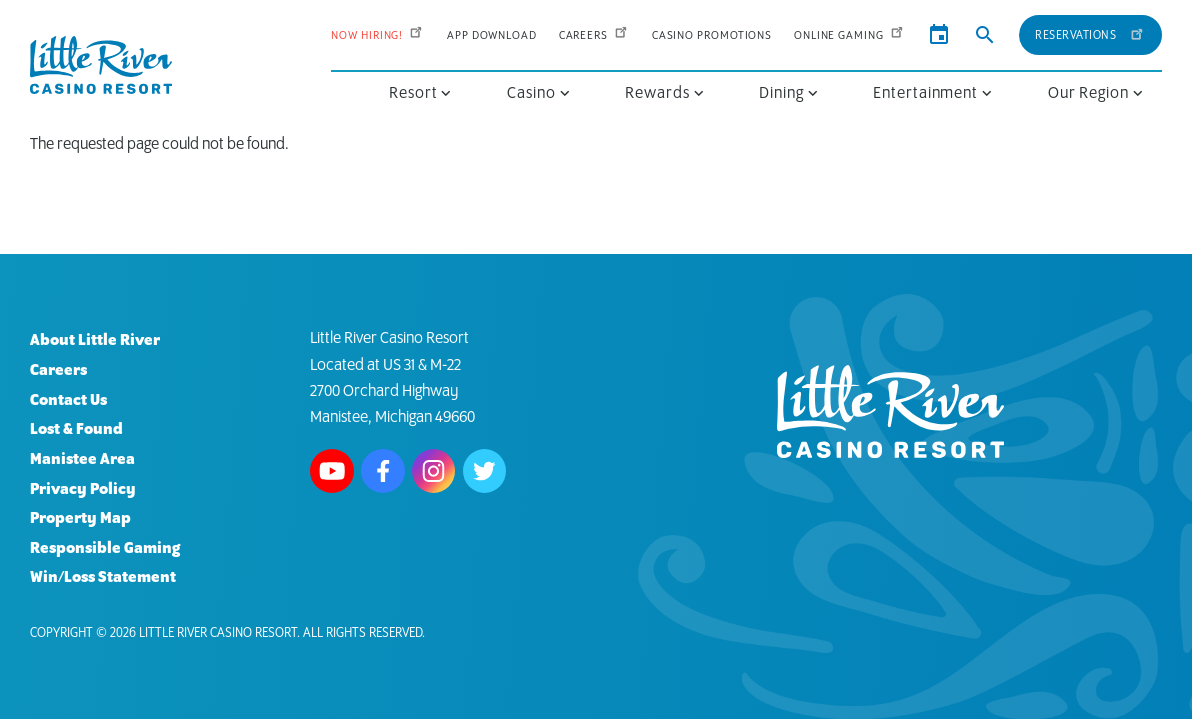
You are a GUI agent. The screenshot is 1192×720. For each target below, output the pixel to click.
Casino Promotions (712, 35)
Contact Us (68, 400)
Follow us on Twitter (485, 471)
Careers (594, 35)
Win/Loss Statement (103, 577)
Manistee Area (82, 459)
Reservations (1090, 32)
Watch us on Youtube (332, 471)
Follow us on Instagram (434, 471)
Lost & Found (76, 429)
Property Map (80, 518)
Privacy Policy (83, 489)
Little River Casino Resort (218, 633)
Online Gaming (850, 35)
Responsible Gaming (105, 548)
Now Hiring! (378, 35)
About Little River (95, 340)
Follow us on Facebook (383, 471)
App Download (492, 35)
